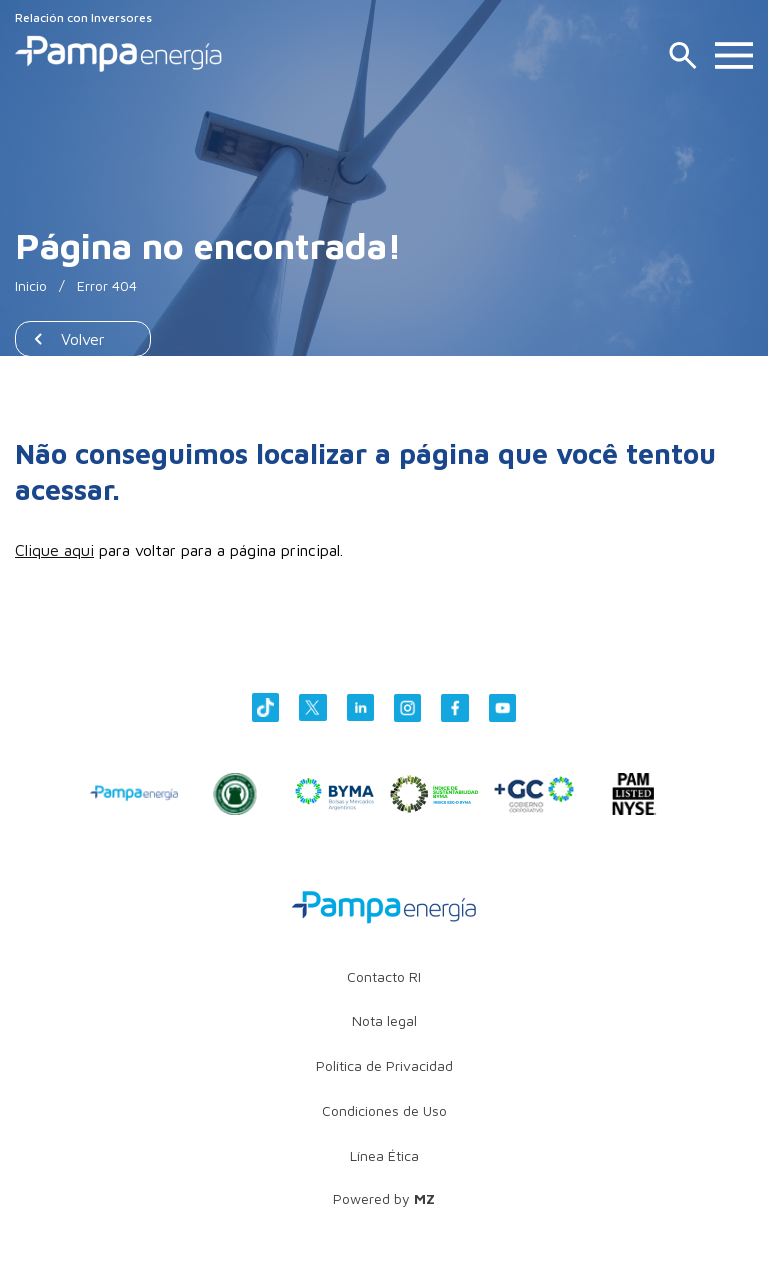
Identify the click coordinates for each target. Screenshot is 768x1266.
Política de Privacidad (384, 1065)
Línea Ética (384, 1155)
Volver (83, 339)
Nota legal (384, 1020)
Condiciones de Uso (384, 1110)
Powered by (384, 1198)
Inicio (31, 285)
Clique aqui (54, 550)
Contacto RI (384, 976)
